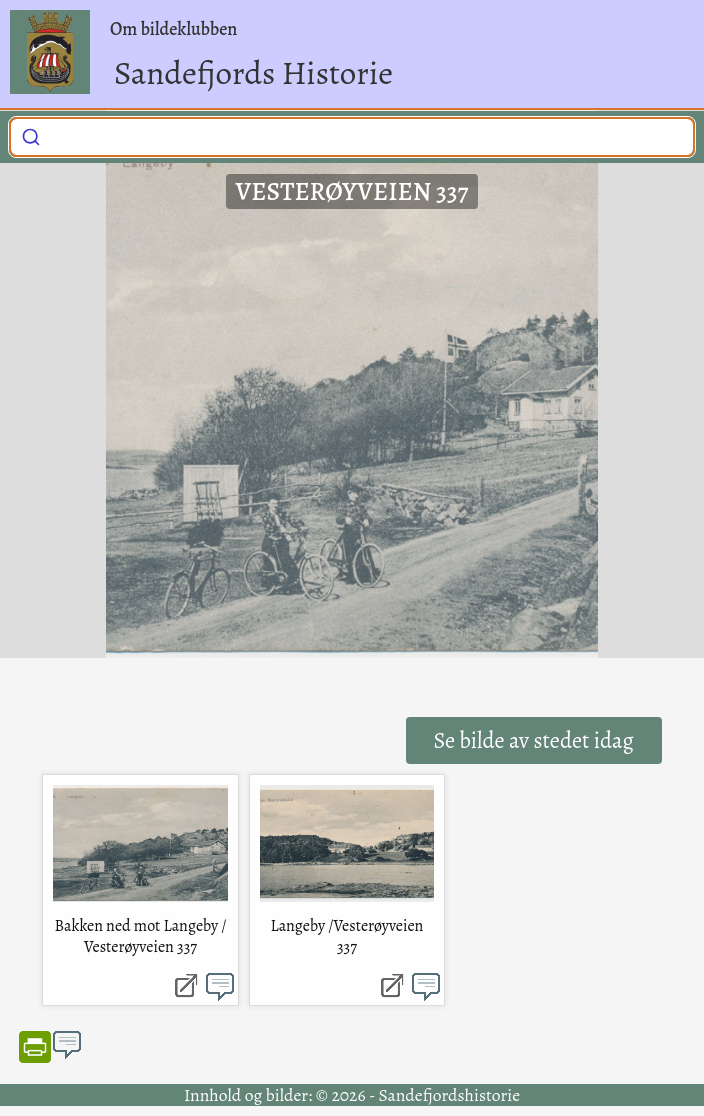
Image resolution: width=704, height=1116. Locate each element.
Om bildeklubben (173, 29)
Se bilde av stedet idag (534, 740)
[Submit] (31, 134)
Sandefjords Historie (253, 72)
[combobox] (352, 137)
